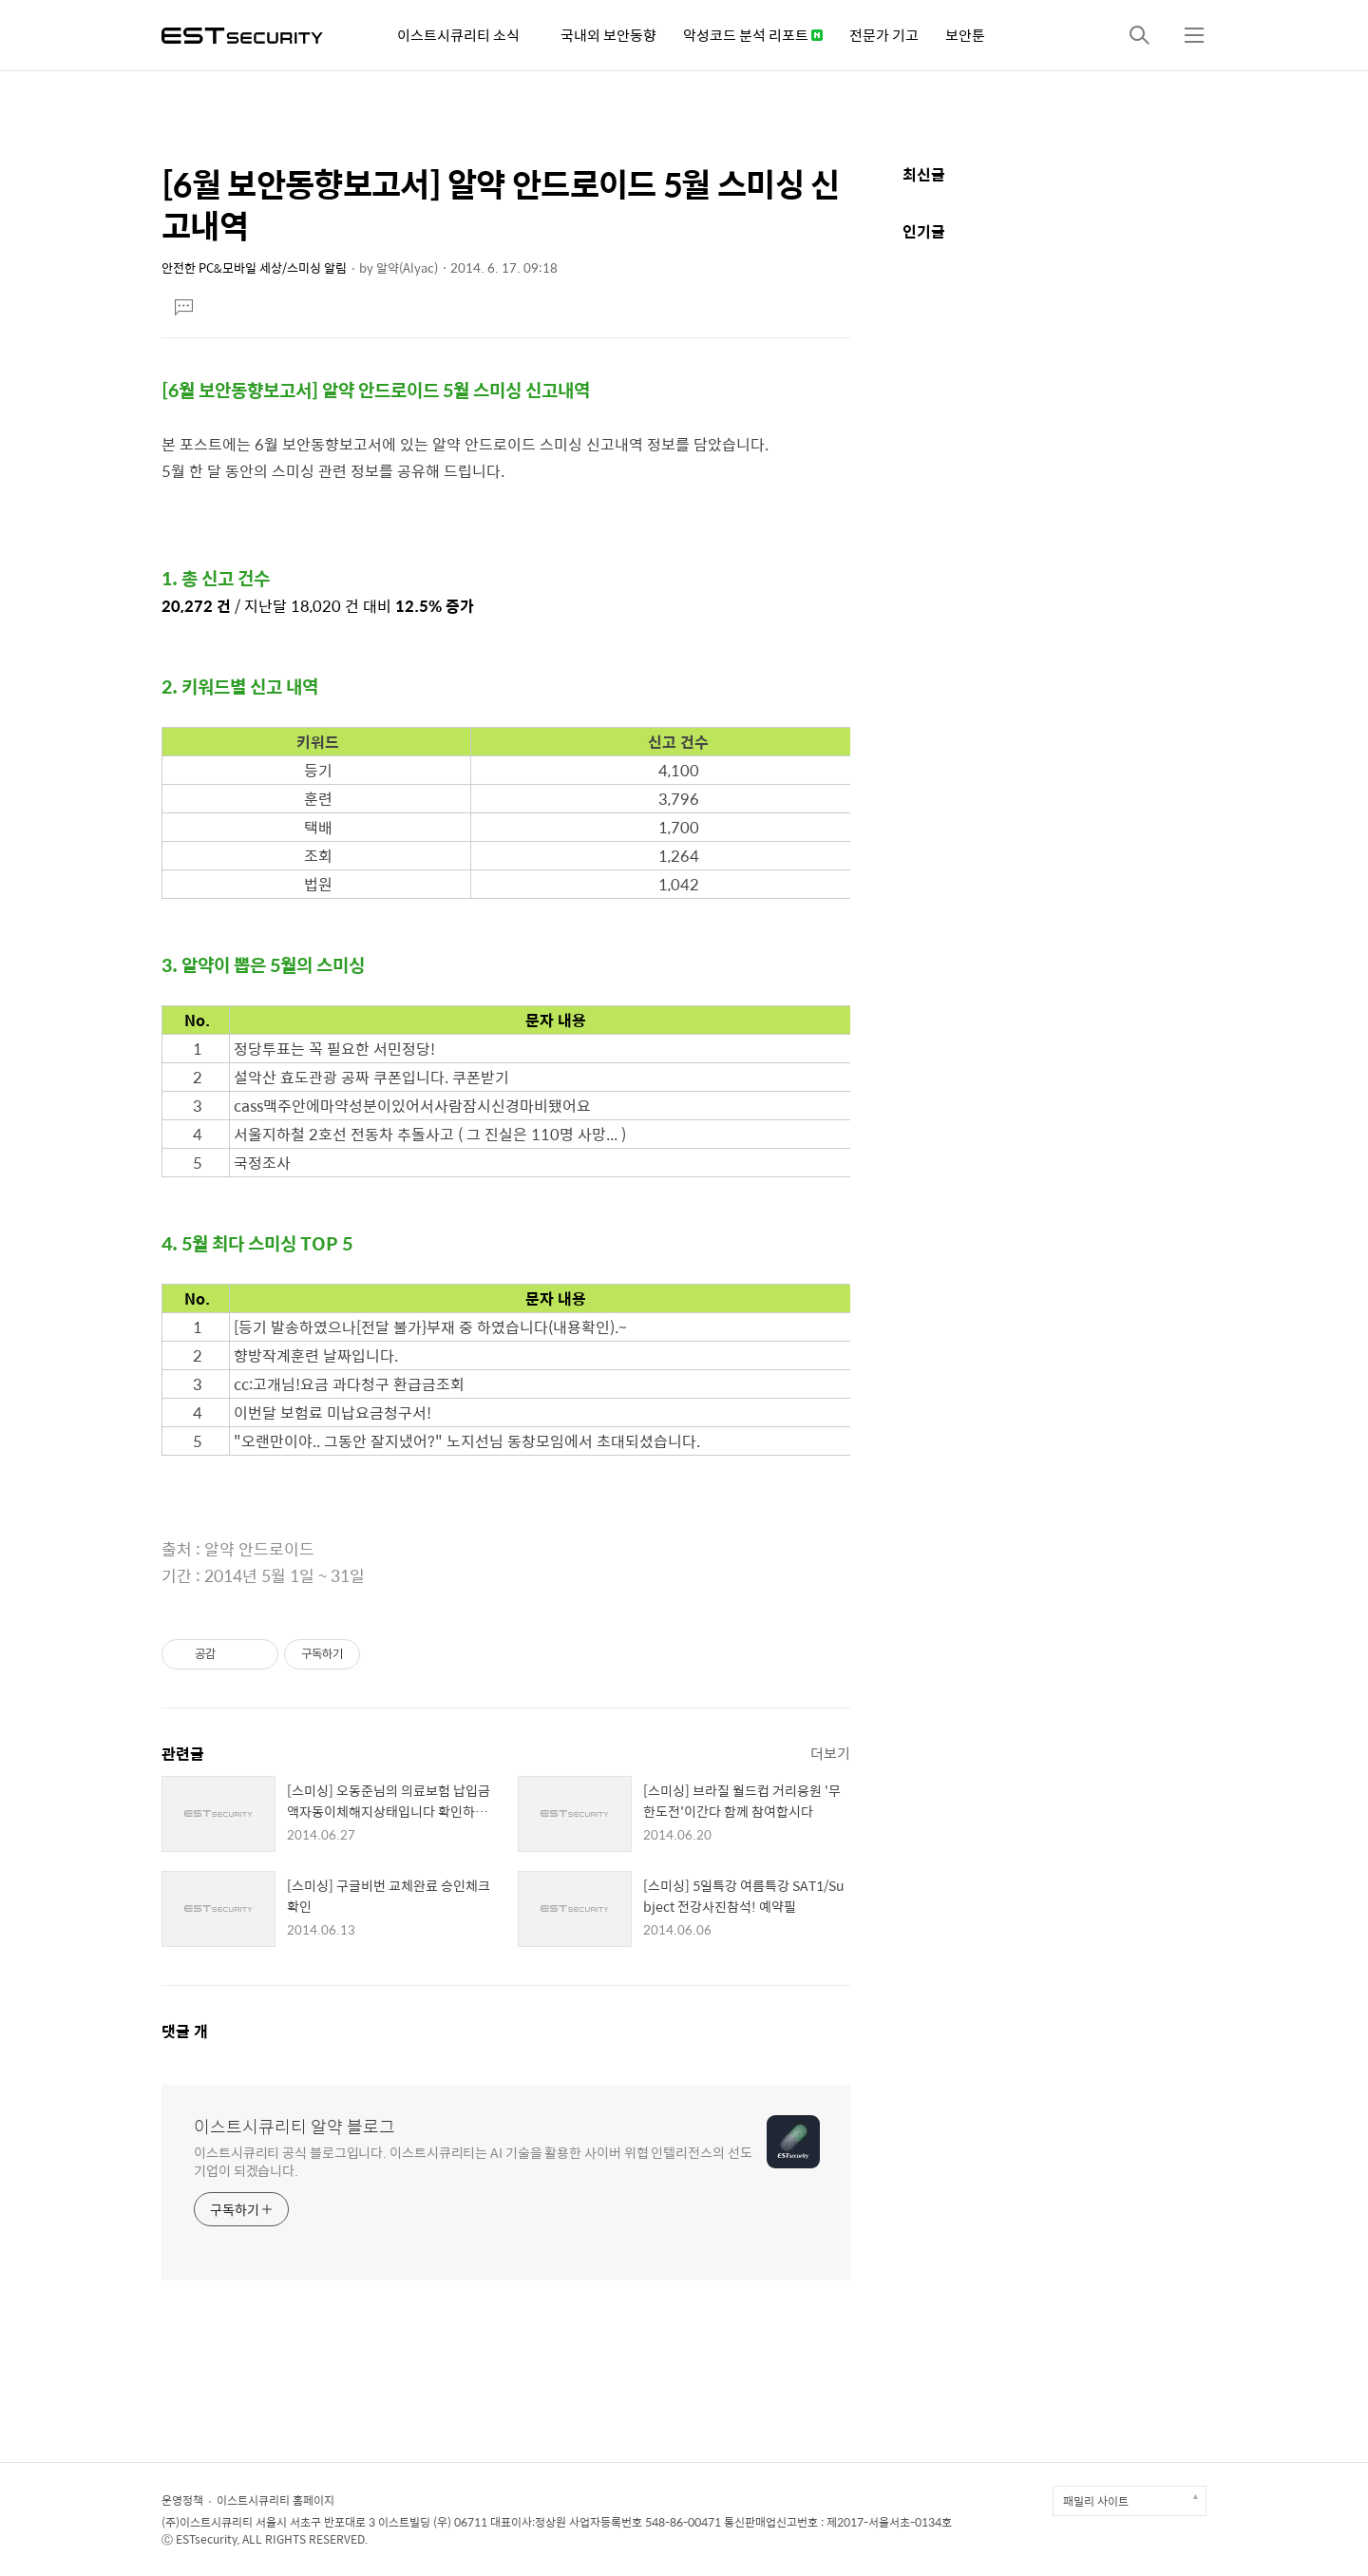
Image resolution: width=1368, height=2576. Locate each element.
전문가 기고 (884, 35)
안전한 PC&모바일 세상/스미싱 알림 (254, 267)
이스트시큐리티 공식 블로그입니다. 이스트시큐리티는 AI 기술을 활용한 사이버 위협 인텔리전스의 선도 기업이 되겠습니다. (473, 2161)
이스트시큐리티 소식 (458, 35)
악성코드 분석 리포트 (753, 35)
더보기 (830, 1753)
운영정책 (182, 2500)
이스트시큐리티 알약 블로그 (294, 2126)
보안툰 (965, 35)
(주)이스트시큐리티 (207, 2521)
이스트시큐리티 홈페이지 (275, 2500)
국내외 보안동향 (608, 35)
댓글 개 (185, 2031)
